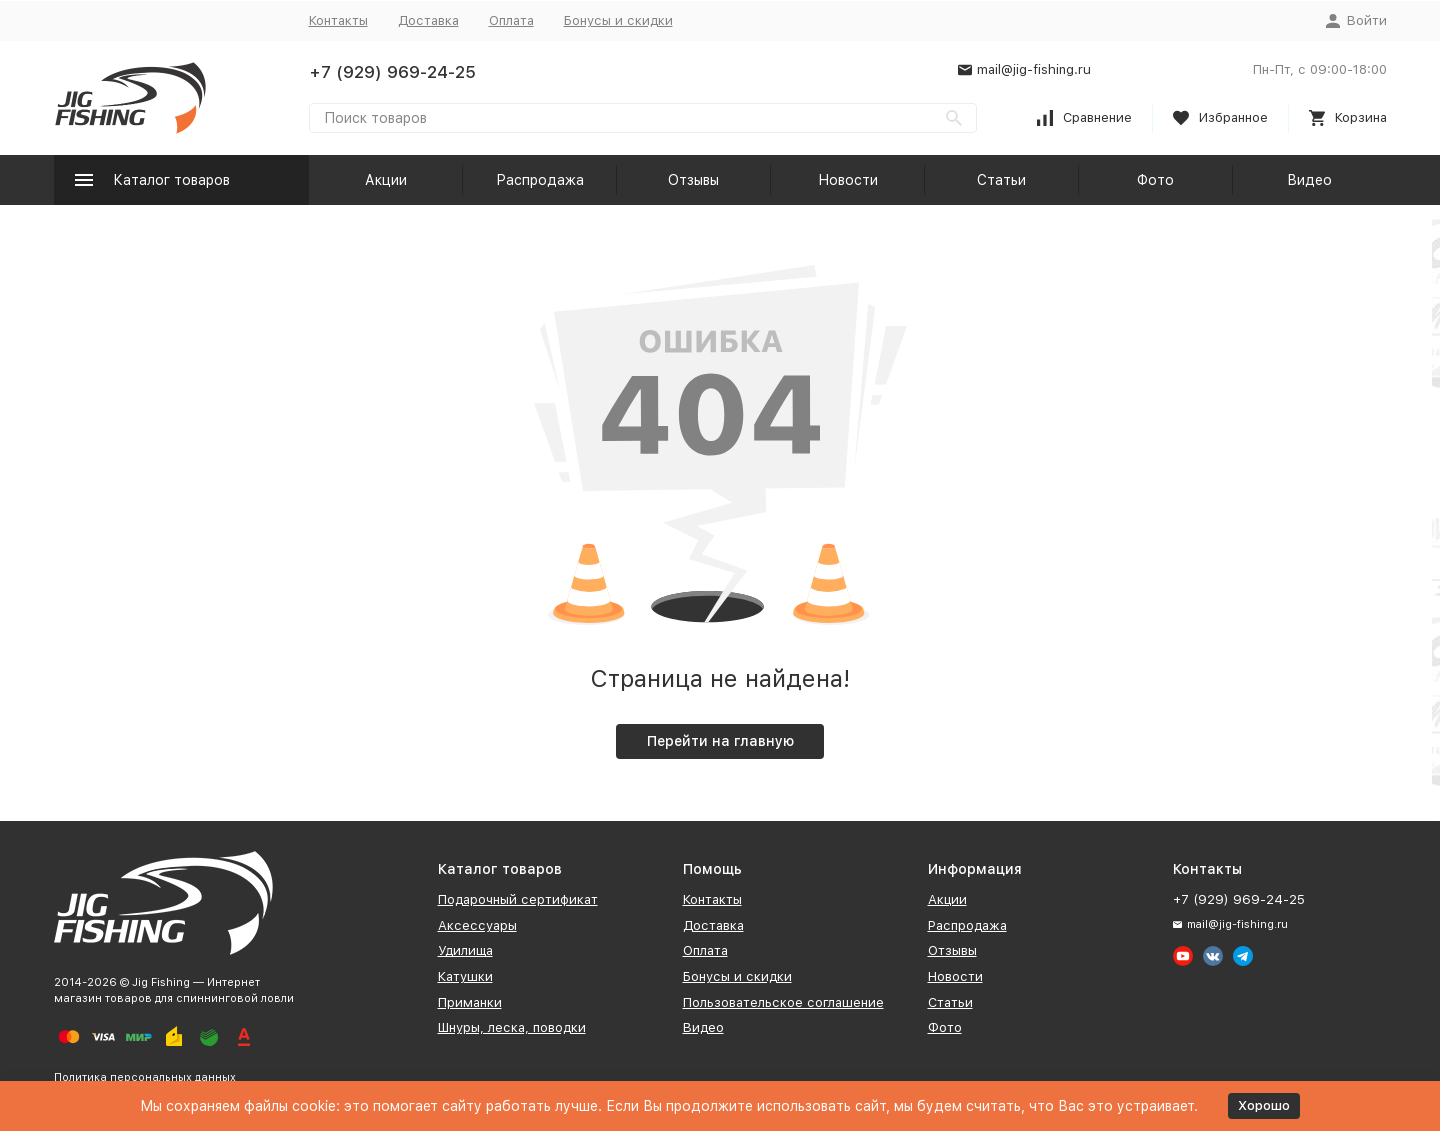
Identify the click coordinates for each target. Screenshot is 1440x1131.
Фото (1155, 180)
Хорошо (1264, 1105)
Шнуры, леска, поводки (512, 1027)
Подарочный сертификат (518, 899)
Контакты (338, 20)
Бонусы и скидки (618, 20)
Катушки (465, 976)
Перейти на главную (720, 741)
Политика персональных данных (145, 1077)
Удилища (465, 950)
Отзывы (693, 180)
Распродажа (540, 180)
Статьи (1001, 180)
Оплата (511, 20)
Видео (1309, 180)
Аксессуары (477, 925)
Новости (848, 180)
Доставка (428, 20)
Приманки (470, 1002)
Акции (386, 180)
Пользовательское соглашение (783, 1002)
